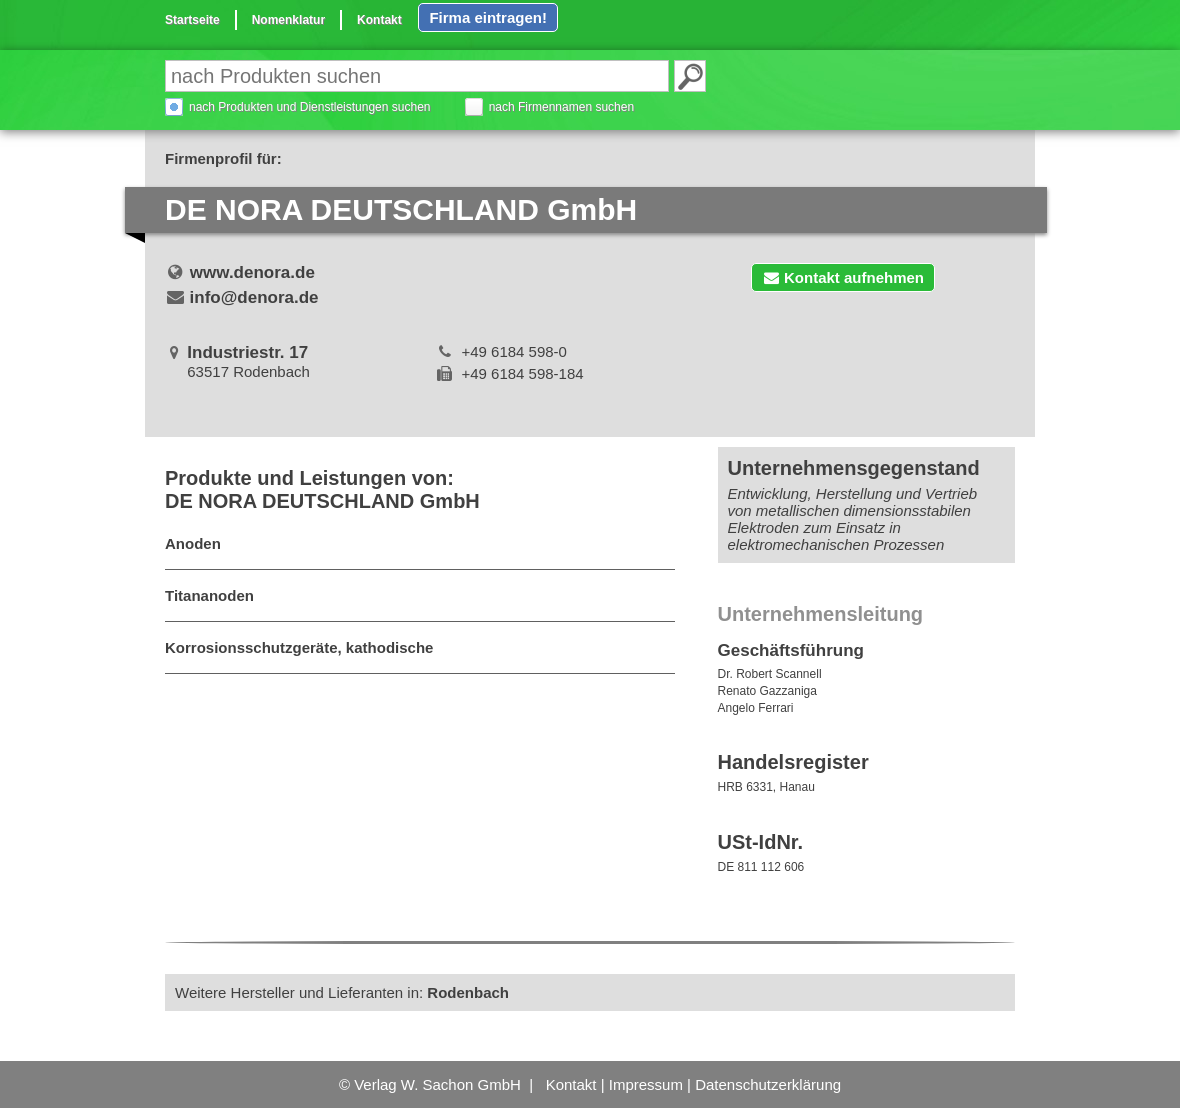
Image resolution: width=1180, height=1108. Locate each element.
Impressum (646, 1084)
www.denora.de (252, 272)
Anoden (193, 543)
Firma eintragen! (488, 17)
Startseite (192, 20)
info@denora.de (254, 297)
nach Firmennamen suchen (561, 107)
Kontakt (379, 20)
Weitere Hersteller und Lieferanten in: (342, 992)
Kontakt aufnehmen (843, 277)
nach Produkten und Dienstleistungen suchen (310, 107)
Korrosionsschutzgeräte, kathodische (299, 647)
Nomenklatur (288, 20)
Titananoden (209, 595)
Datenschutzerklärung (768, 1084)
